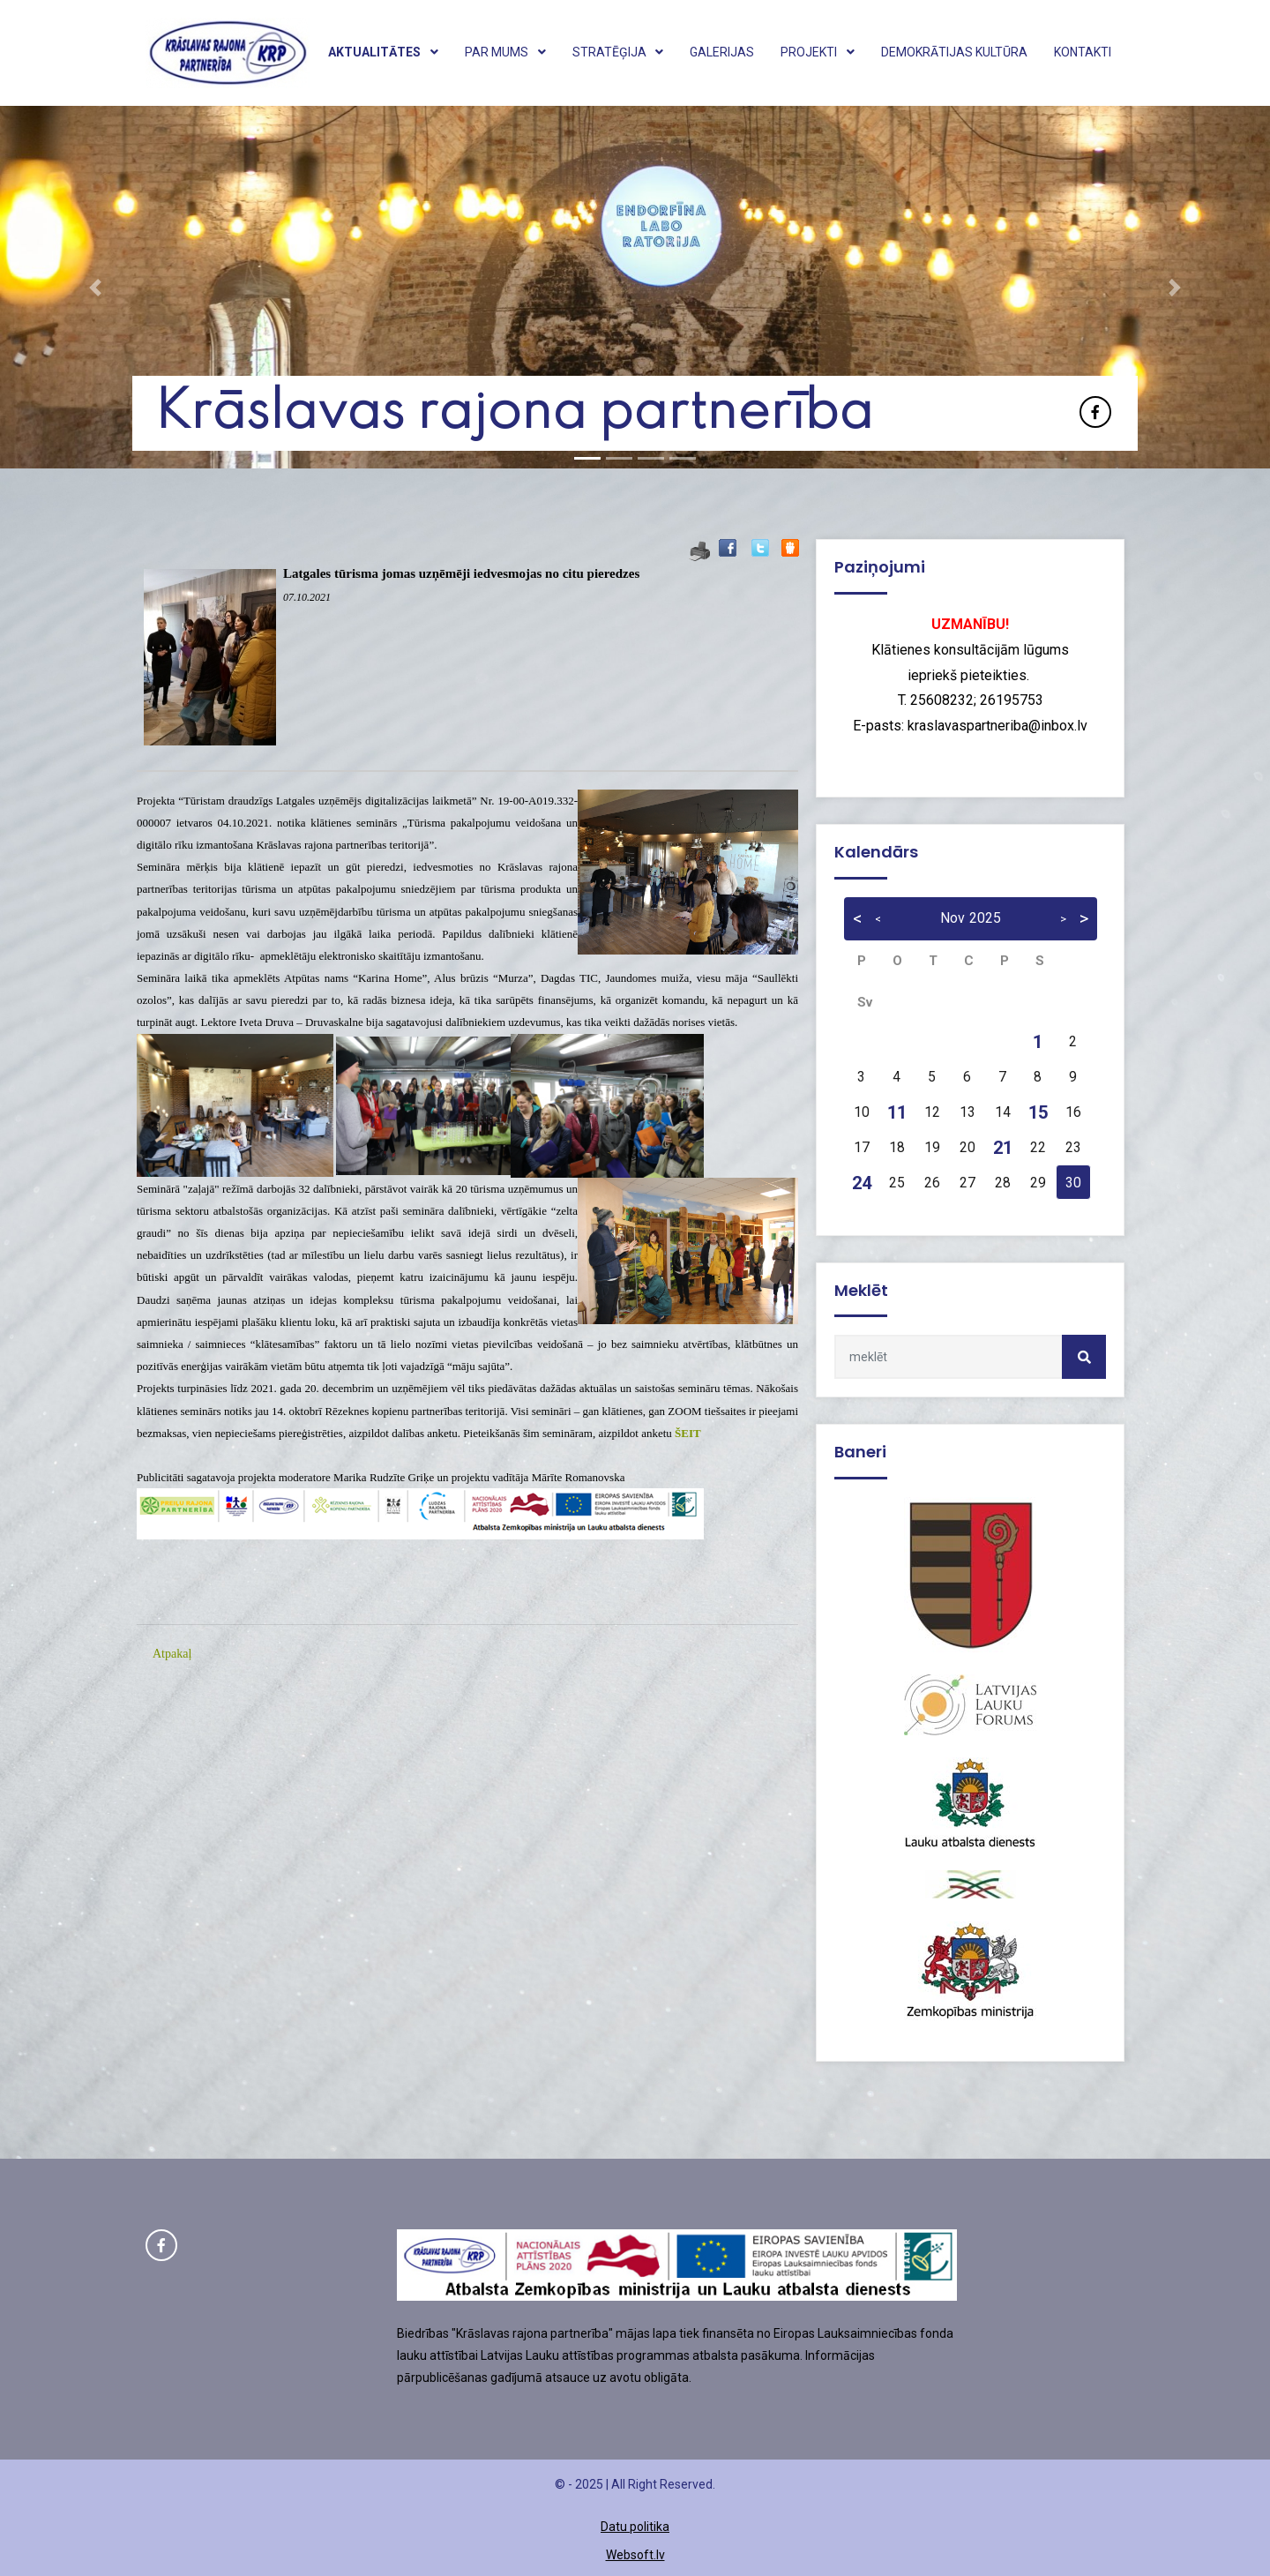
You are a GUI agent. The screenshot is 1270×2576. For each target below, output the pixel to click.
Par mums (505, 52)
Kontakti (1082, 52)
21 (1002, 1147)
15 (1038, 1112)
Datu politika (635, 2527)
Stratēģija (618, 52)
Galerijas (722, 52)
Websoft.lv (635, 2555)
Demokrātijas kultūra (954, 52)
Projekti (818, 52)
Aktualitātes (383, 52)
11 (897, 1112)
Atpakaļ (172, 1653)
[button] (95, 287)
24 (861, 1183)
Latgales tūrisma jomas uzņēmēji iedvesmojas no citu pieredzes (461, 573)
